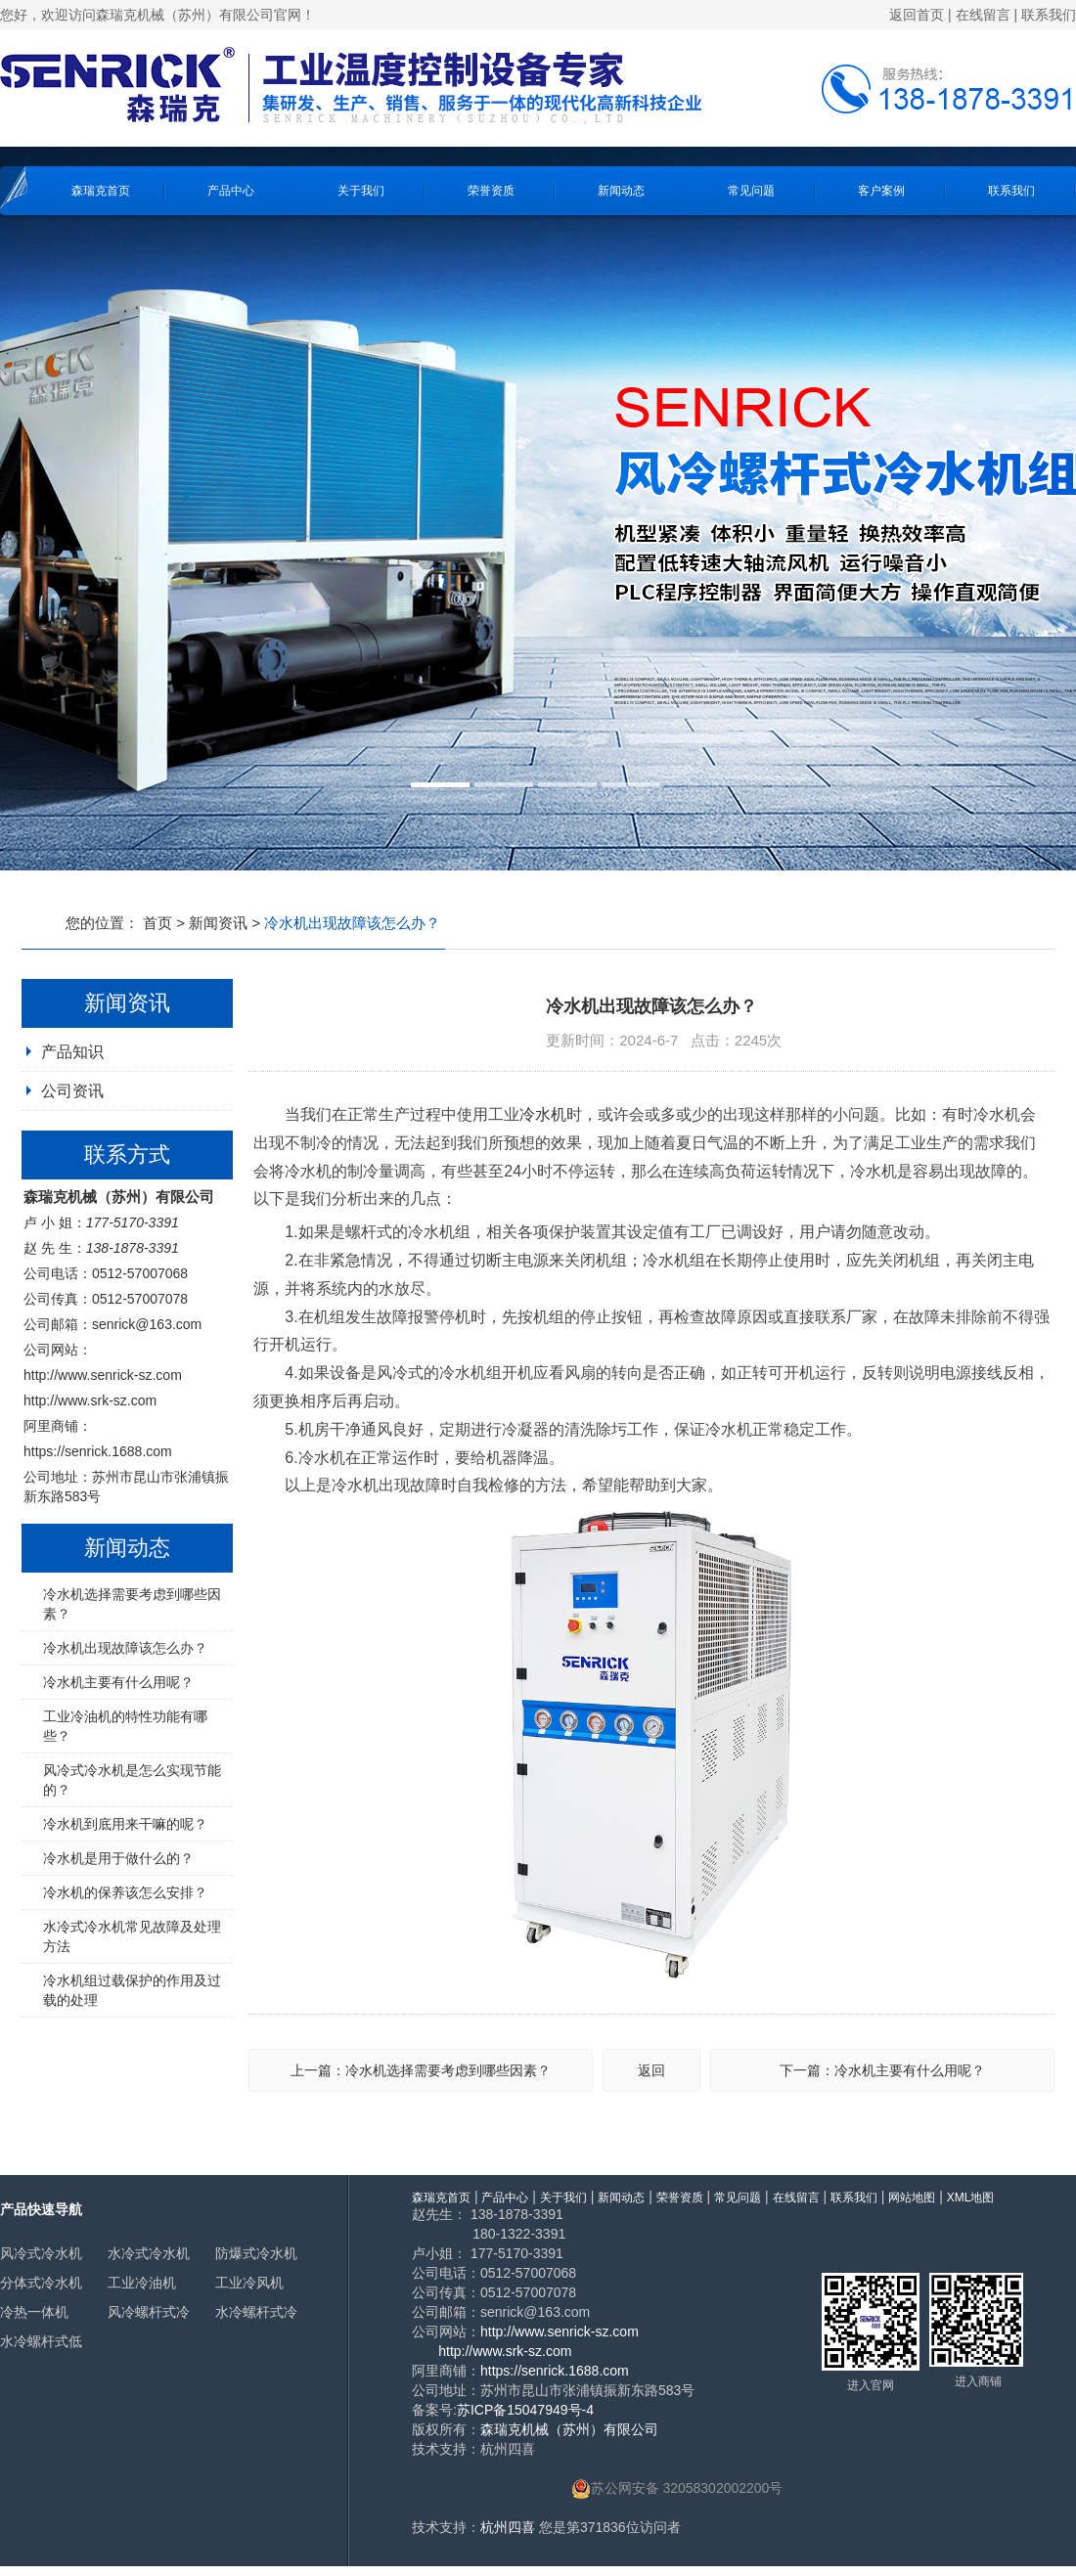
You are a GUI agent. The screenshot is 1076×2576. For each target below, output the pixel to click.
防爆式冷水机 (256, 2253)
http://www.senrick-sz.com (102, 1375)
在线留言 (983, 14)
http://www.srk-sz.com (90, 1400)
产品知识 (72, 1052)
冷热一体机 (34, 2312)
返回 (651, 2070)
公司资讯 (72, 1091)
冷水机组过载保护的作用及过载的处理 (132, 1990)
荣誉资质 (491, 191)
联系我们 (1048, 14)
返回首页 (916, 14)
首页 (157, 922)
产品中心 (230, 191)
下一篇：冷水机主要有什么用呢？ (882, 2070)
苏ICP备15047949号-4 (525, 2410)
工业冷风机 (249, 2282)
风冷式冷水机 (41, 2253)
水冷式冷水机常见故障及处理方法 (132, 1936)
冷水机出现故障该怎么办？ (125, 1648)
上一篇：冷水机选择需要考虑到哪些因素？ (421, 2070)
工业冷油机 (142, 2282)
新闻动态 (621, 191)
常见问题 (751, 191)
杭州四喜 (507, 2527)
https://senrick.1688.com (97, 1451)
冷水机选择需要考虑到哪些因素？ (132, 1603)
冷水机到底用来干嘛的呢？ (125, 1824)
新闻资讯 (218, 922)
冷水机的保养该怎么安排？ (125, 1892)
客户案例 (881, 191)
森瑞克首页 (100, 191)
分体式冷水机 (41, 2282)
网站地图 (911, 2197)
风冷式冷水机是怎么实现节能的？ (132, 1780)
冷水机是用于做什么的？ (118, 1858)
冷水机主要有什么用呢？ (118, 1682)
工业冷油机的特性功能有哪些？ (125, 1726)
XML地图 (971, 2197)
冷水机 (542, 1114)
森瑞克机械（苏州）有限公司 (569, 2429)
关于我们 (360, 191)
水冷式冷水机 (149, 2253)
